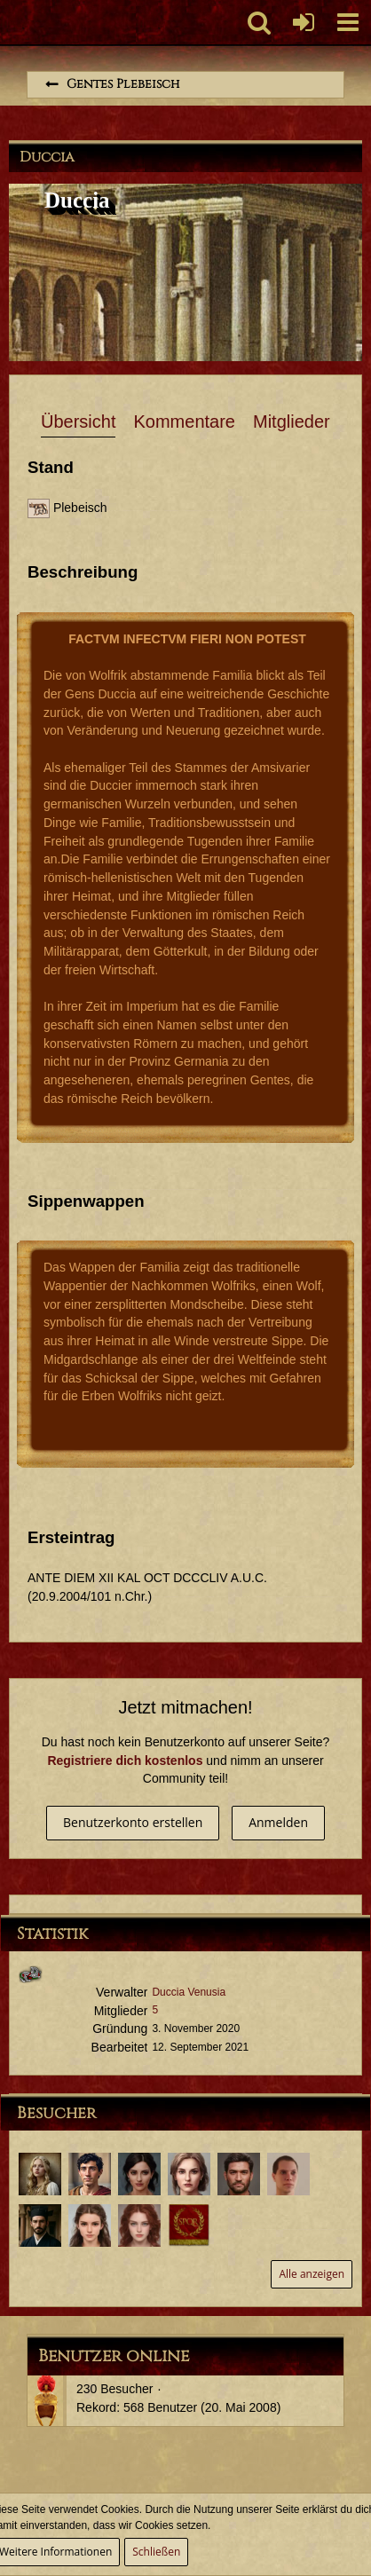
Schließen (156, 2551)
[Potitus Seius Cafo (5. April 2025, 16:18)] (89, 2174)
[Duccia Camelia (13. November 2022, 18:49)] (89, 2225)
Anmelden (278, 1822)
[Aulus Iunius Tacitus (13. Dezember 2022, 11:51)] (40, 2225)
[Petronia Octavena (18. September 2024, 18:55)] (139, 2174)
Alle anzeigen (311, 2273)
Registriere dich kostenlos (124, 1760)
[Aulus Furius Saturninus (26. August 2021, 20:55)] (189, 2225)
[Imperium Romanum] (9, 22)
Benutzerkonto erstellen (132, 1822)
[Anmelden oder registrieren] (303, 22)
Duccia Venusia (188, 1992)
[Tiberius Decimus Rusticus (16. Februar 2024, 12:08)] (238, 2174)
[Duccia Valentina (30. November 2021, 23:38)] (139, 2225)
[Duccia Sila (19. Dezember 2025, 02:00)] (40, 2174)
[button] (348, 22)
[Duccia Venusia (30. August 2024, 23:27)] (189, 2174)
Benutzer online (113, 2355)
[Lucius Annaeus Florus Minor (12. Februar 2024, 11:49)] (288, 2174)
